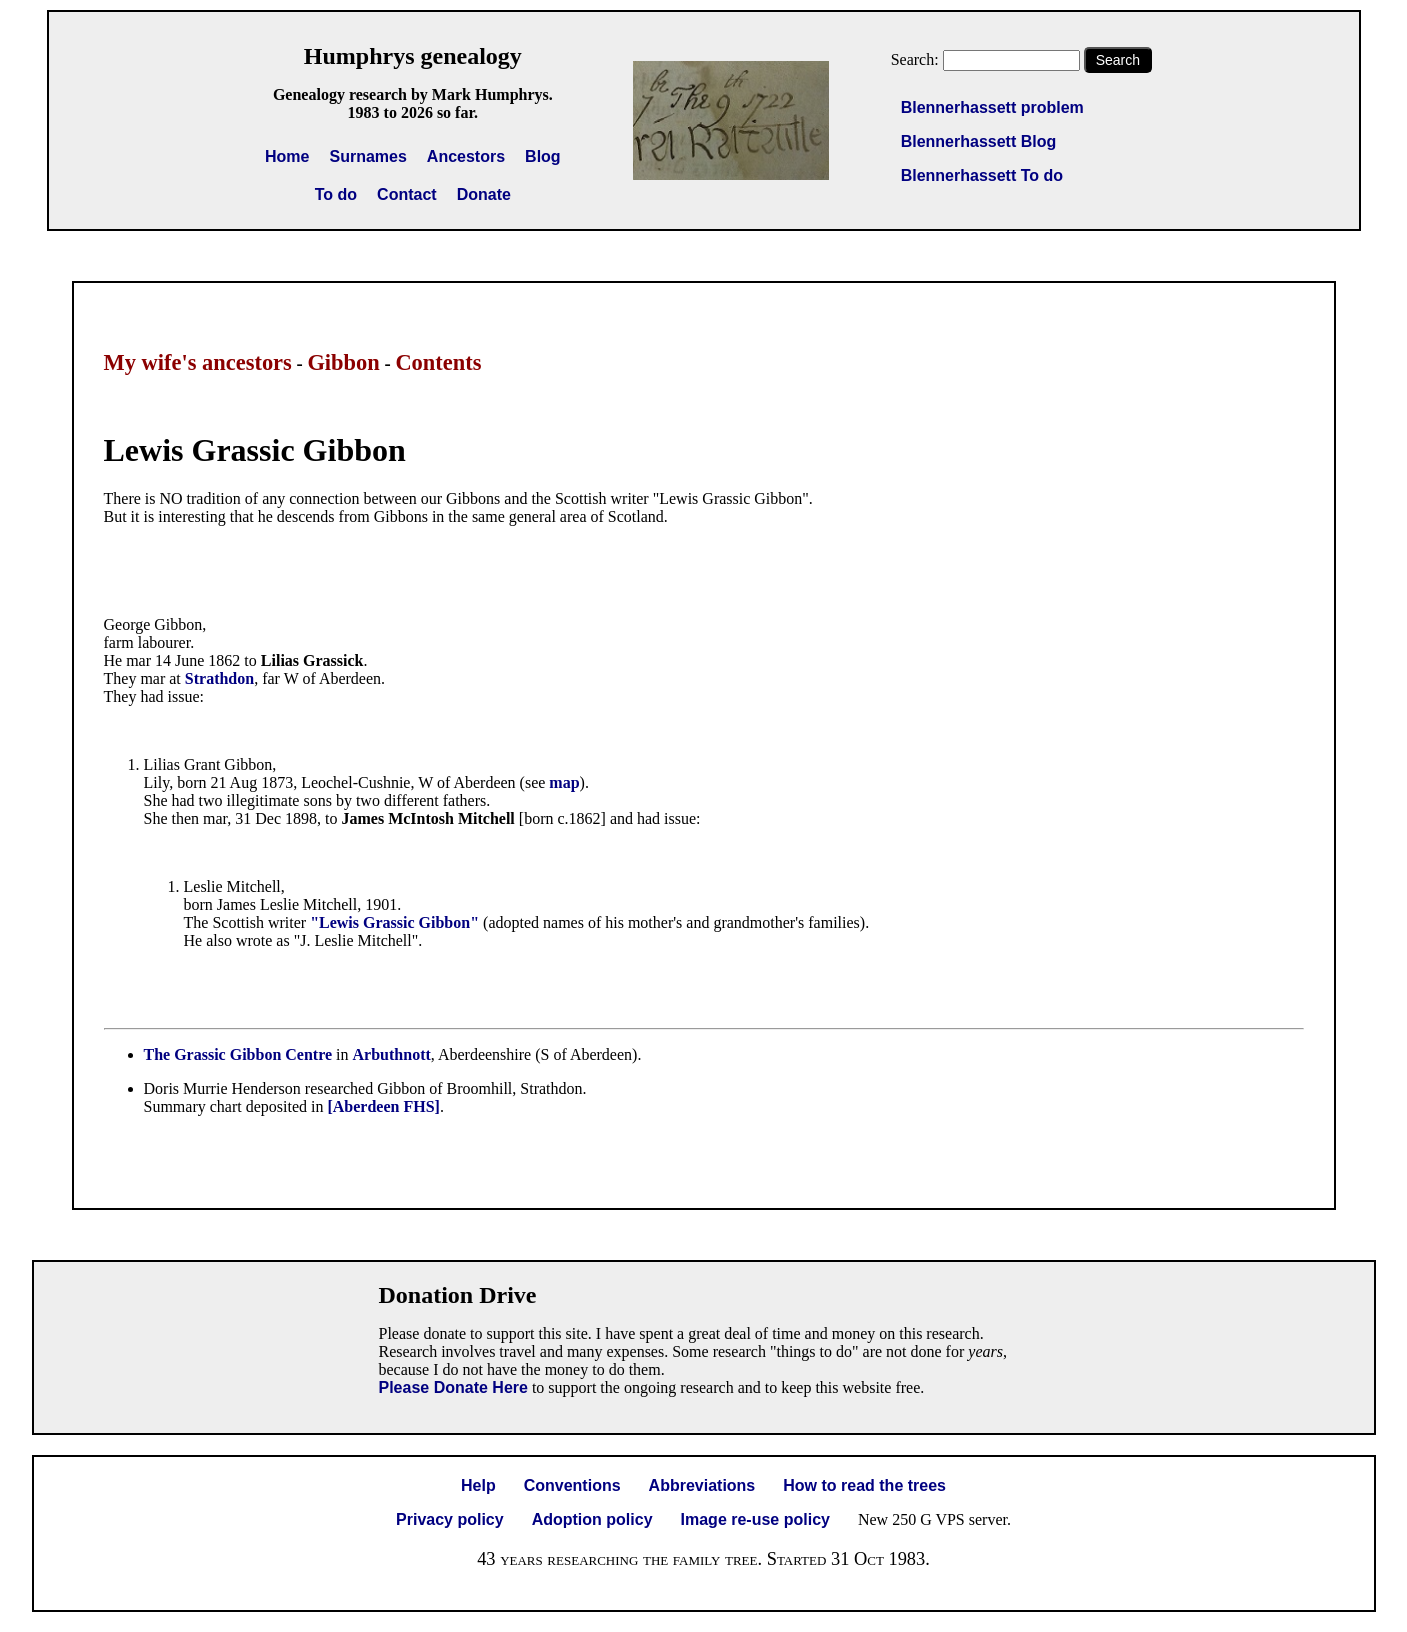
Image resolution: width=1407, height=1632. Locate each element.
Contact (407, 194)
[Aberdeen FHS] (383, 1106)
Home (287, 156)
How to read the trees (864, 1485)
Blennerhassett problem (992, 107)
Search (1118, 60)
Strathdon (219, 678)
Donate (484, 194)
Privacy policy (450, 1519)
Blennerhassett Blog (979, 141)
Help (478, 1485)
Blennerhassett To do (982, 175)
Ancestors (466, 156)
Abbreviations (702, 1485)
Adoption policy (592, 1519)
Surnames (367, 156)
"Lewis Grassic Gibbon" (394, 922)
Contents (438, 362)
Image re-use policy (755, 1519)
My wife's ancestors (198, 362)
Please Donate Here (453, 1387)
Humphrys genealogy (413, 56)
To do (336, 194)
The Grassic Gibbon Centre (238, 1054)
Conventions (572, 1485)
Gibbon (343, 362)
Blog (543, 156)
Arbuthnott (392, 1054)
